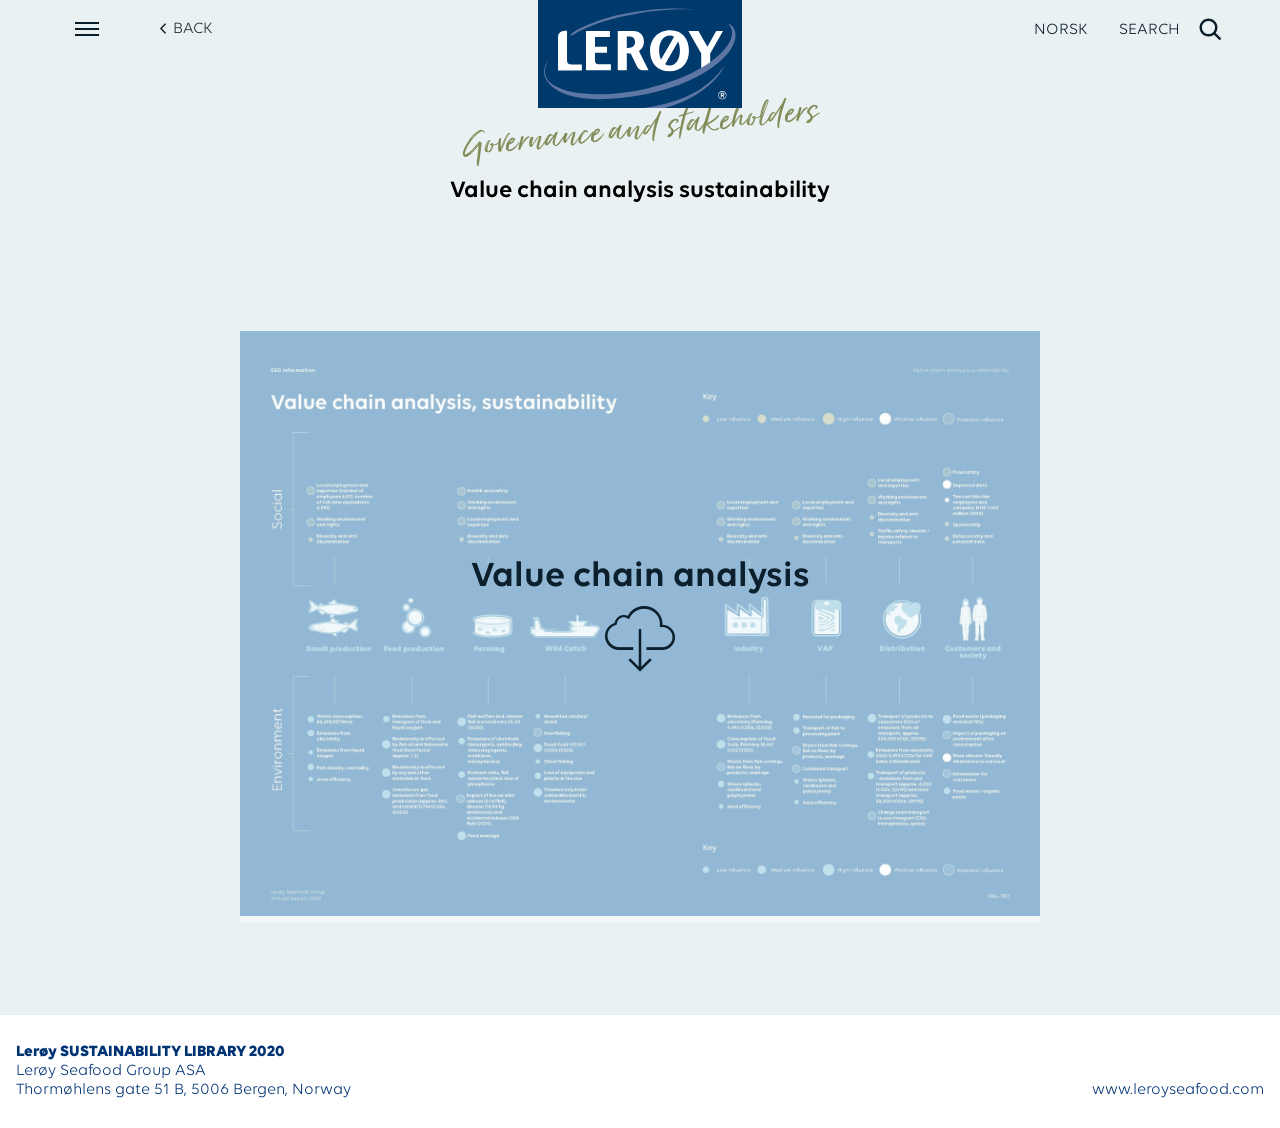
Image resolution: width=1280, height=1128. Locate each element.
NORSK (1060, 30)
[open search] (1171, 30)
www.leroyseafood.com (1178, 1090)
